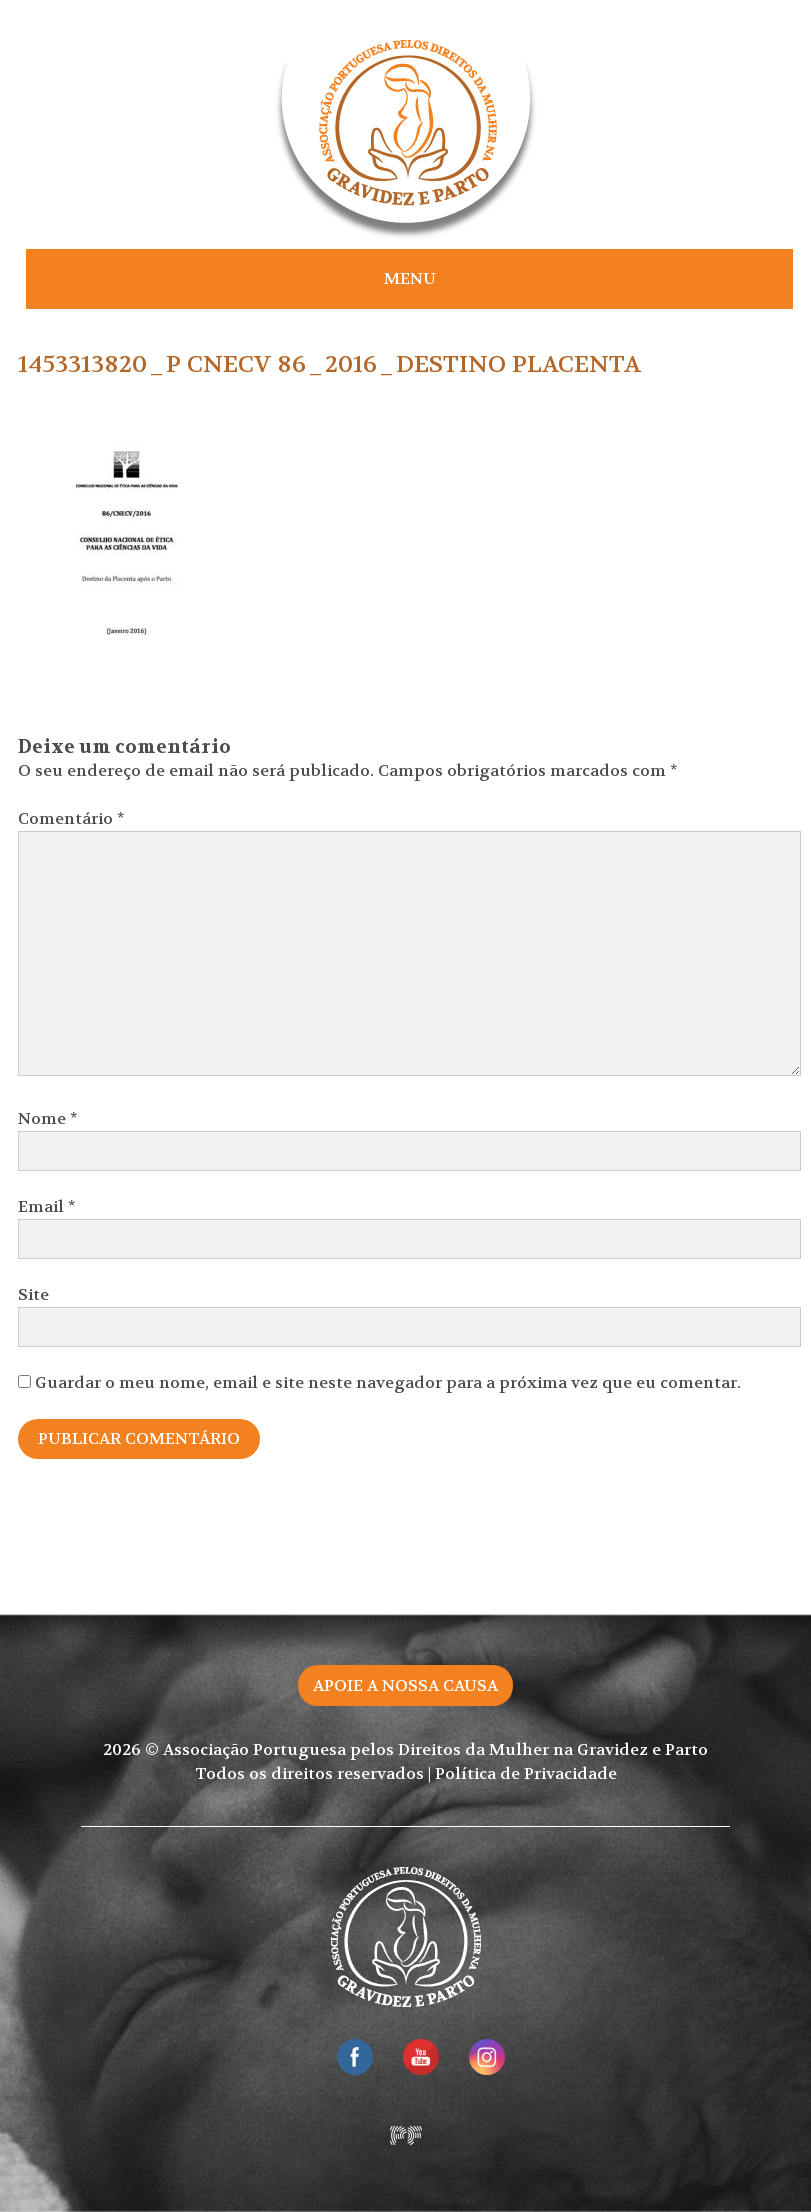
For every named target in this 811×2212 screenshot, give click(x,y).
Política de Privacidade (526, 1773)
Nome (48, 1118)
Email (47, 1206)
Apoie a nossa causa (405, 1685)
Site (33, 1294)
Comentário (71, 818)
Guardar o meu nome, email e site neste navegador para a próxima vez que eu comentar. (388, 1382)
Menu (410, 278)
